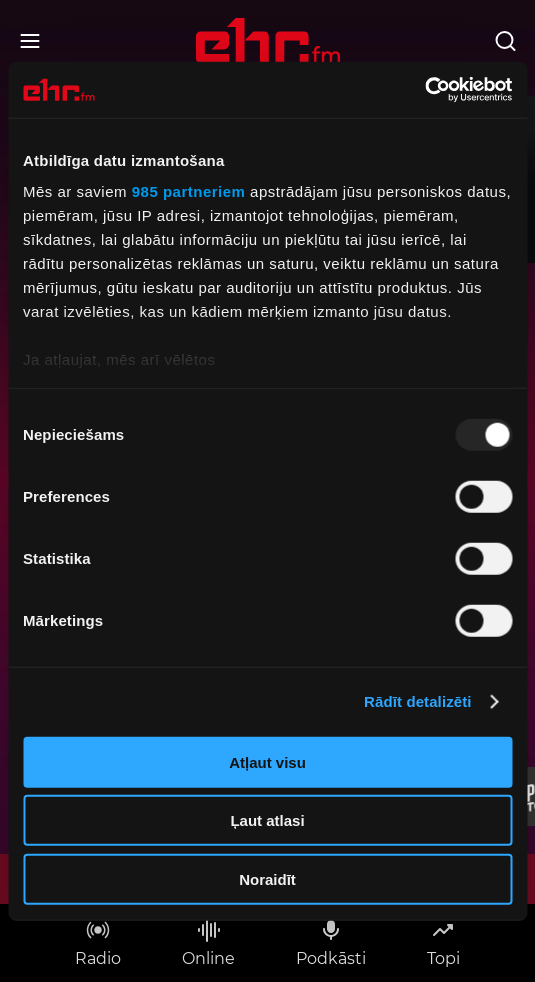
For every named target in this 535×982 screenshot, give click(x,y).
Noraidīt (267, 878)
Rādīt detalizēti (417, 701)
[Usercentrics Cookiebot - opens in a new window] (424, 90)
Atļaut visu (267, 761)
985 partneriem (189, 191)
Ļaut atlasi (267, 820)
